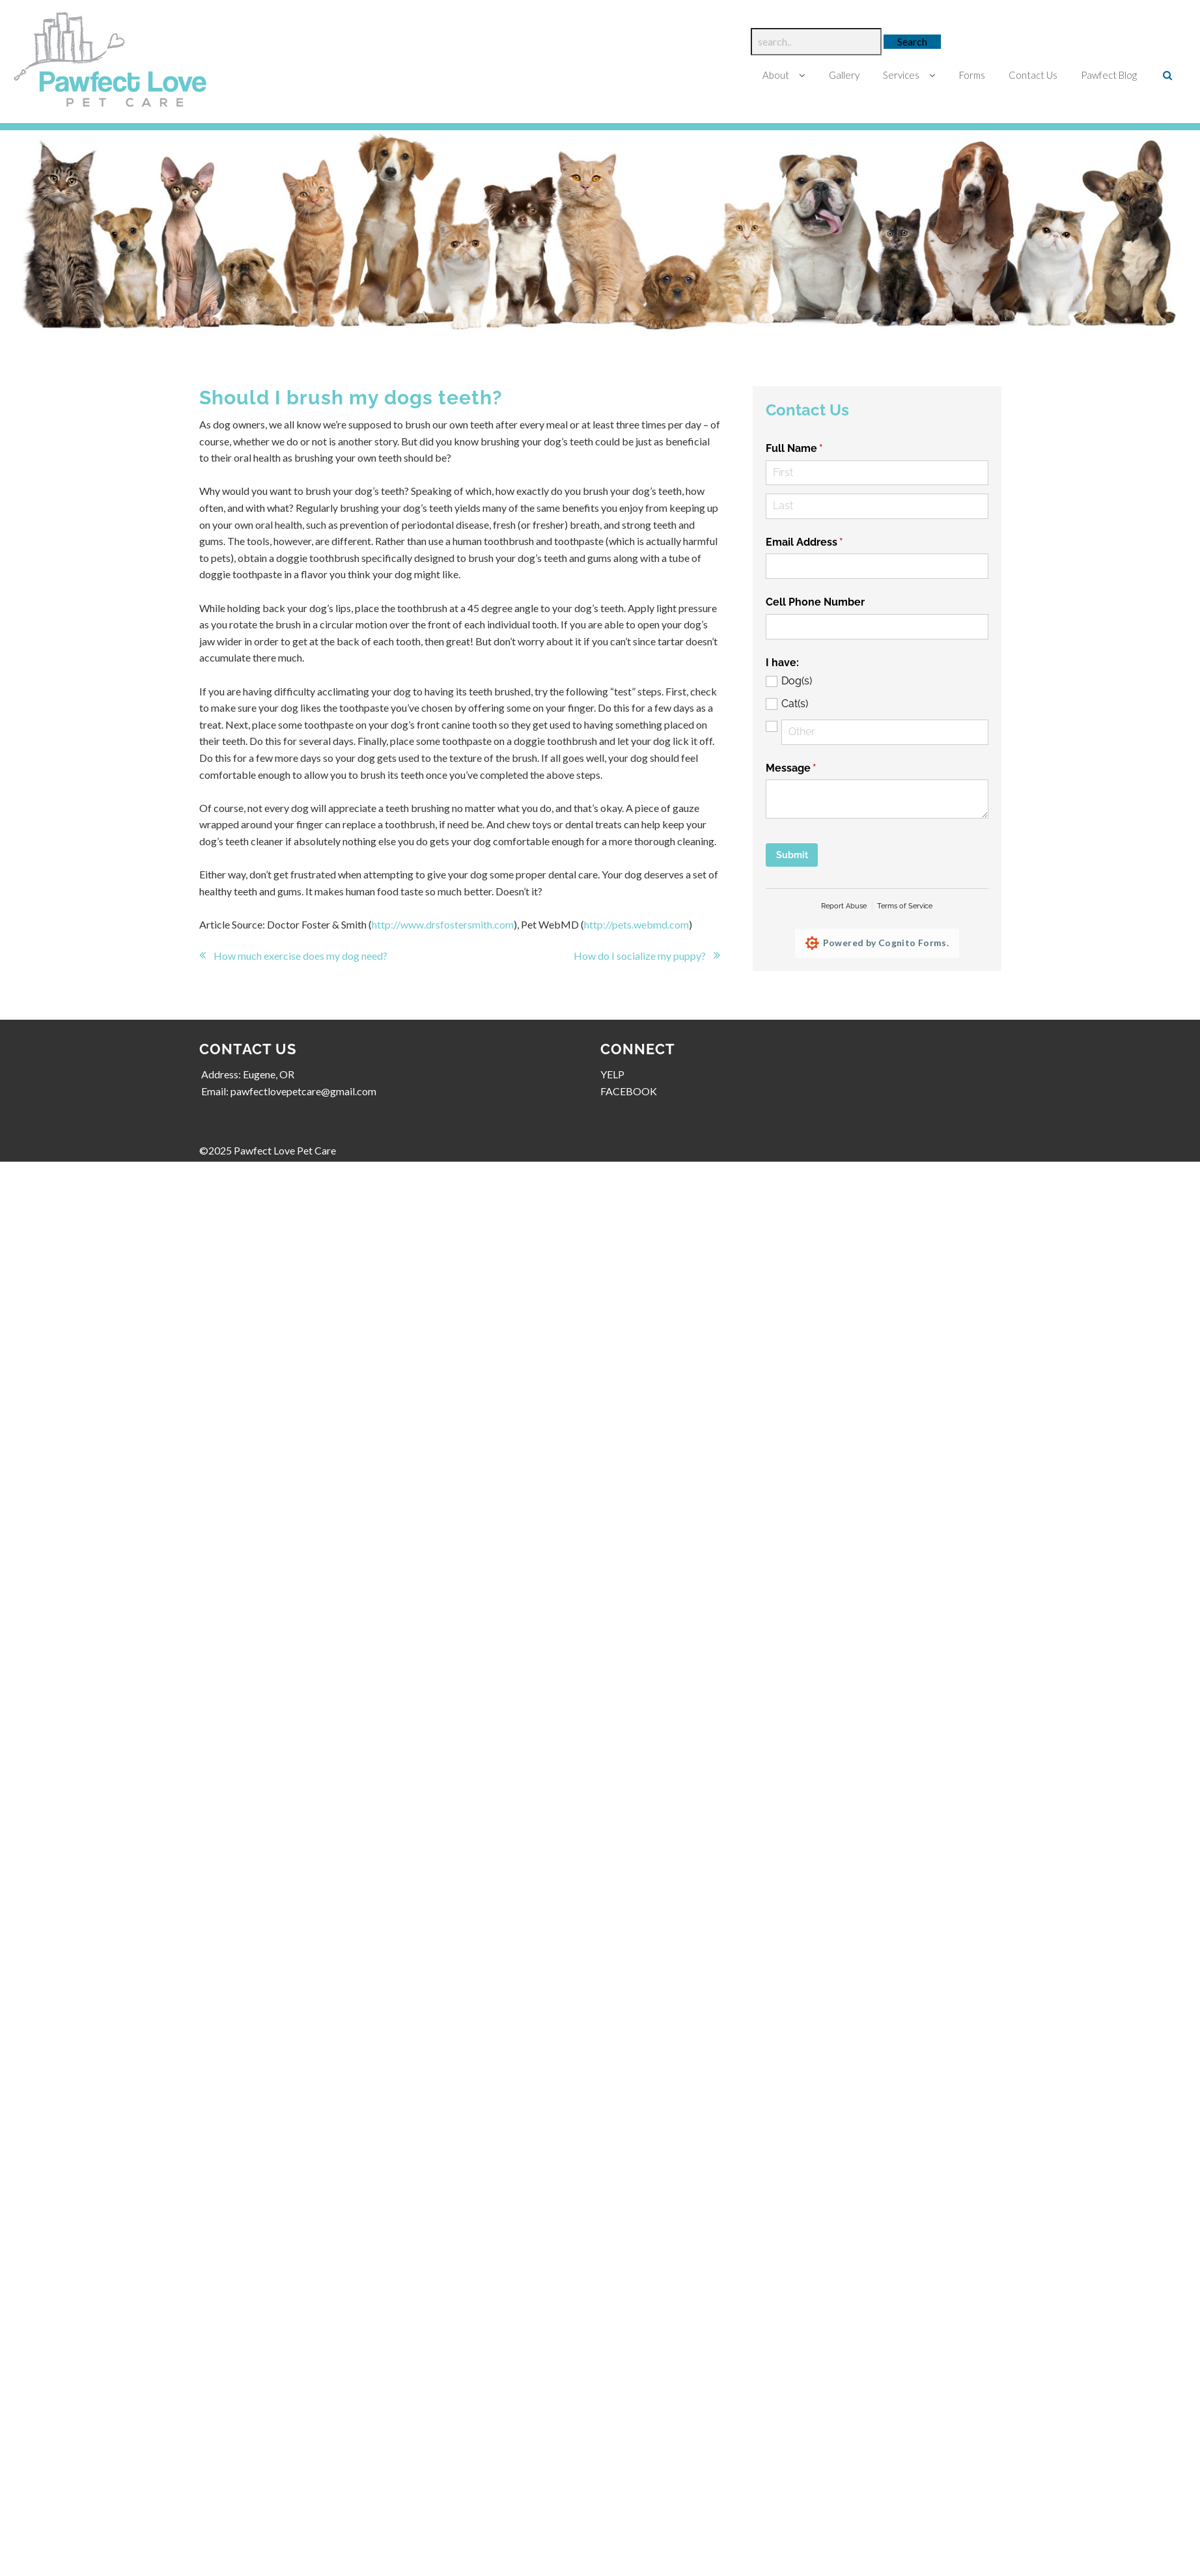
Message (813, 768)
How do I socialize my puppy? (639, 955)
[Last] (877, 506)
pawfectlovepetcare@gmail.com (303, 1091)
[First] (877, 473)
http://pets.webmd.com (637, 924)
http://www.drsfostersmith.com (443, 924)
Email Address (826, 542)
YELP (612, 1074)
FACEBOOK (628, 1091)
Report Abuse (844, 906)
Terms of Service (904, 906)
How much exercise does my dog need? (301, 955)
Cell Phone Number (815, 602)
